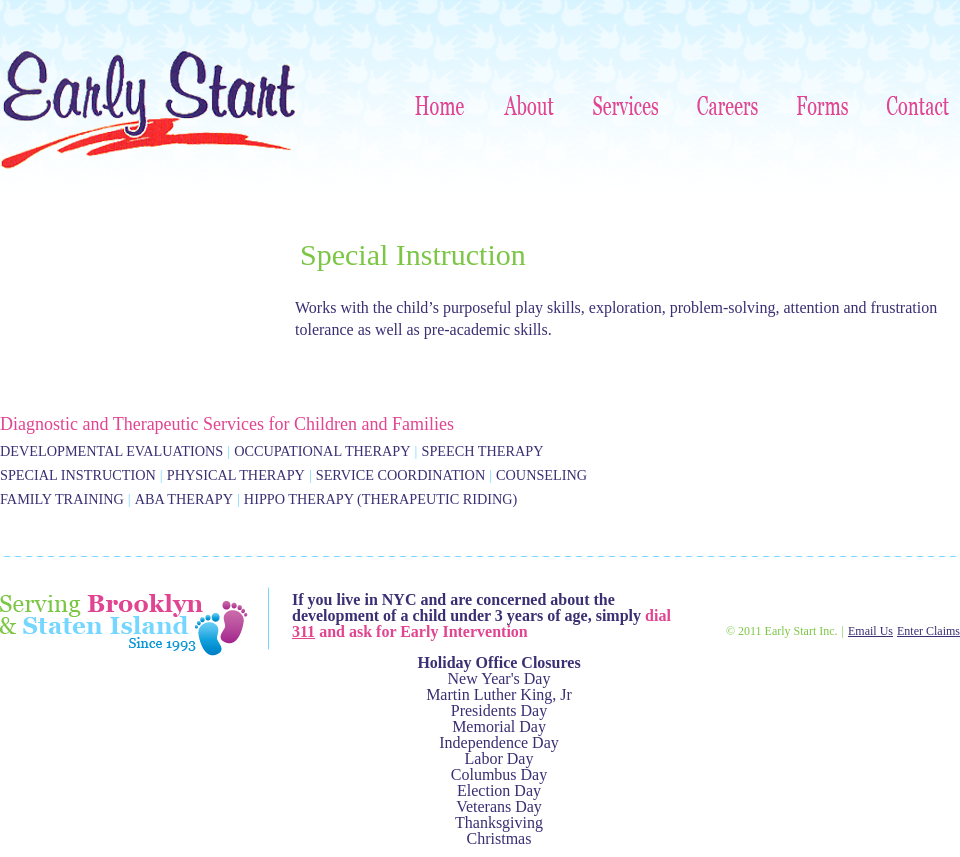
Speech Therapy (482, 451)
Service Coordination (400, 475)
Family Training (62, 499)
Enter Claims (928, 631)
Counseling (541, 475)
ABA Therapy (184, 499)
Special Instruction (78, 475)
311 (303, 631)
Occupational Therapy (322, 451)
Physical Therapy (236, 475)
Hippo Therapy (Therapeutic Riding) (381, 499)
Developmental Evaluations (111, 451)
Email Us (870, 631)
